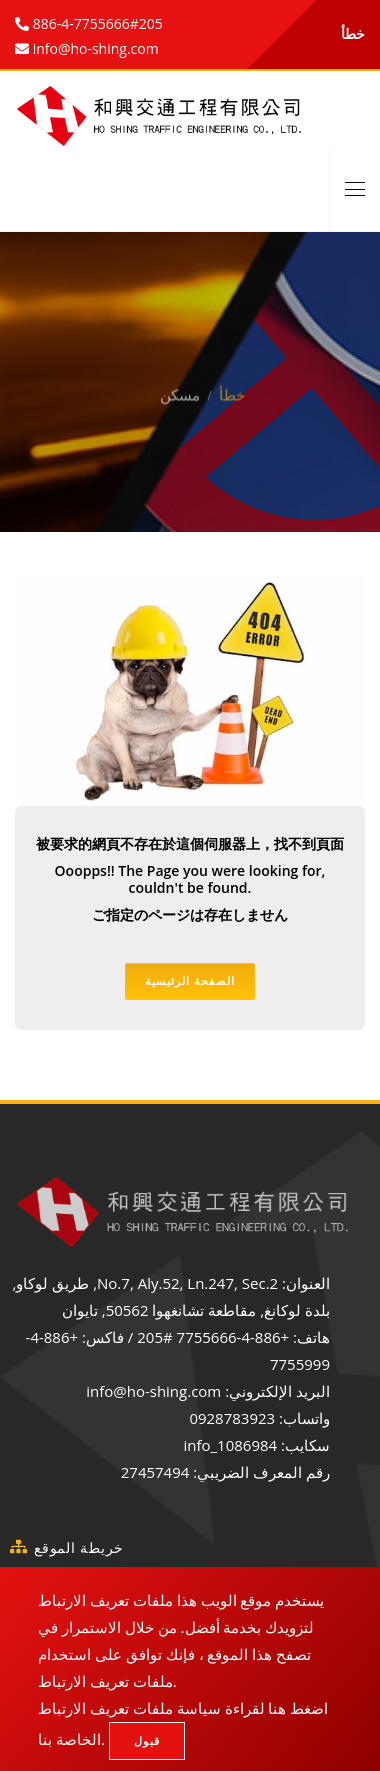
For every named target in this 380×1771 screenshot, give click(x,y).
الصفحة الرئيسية (190, 980)
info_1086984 (230, 1445)
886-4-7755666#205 (96, 23)
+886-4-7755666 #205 (213, 1337)
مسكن (180, 384)
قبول (147, 1740)
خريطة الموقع (79, 1547)
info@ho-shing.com (153, 1391)
